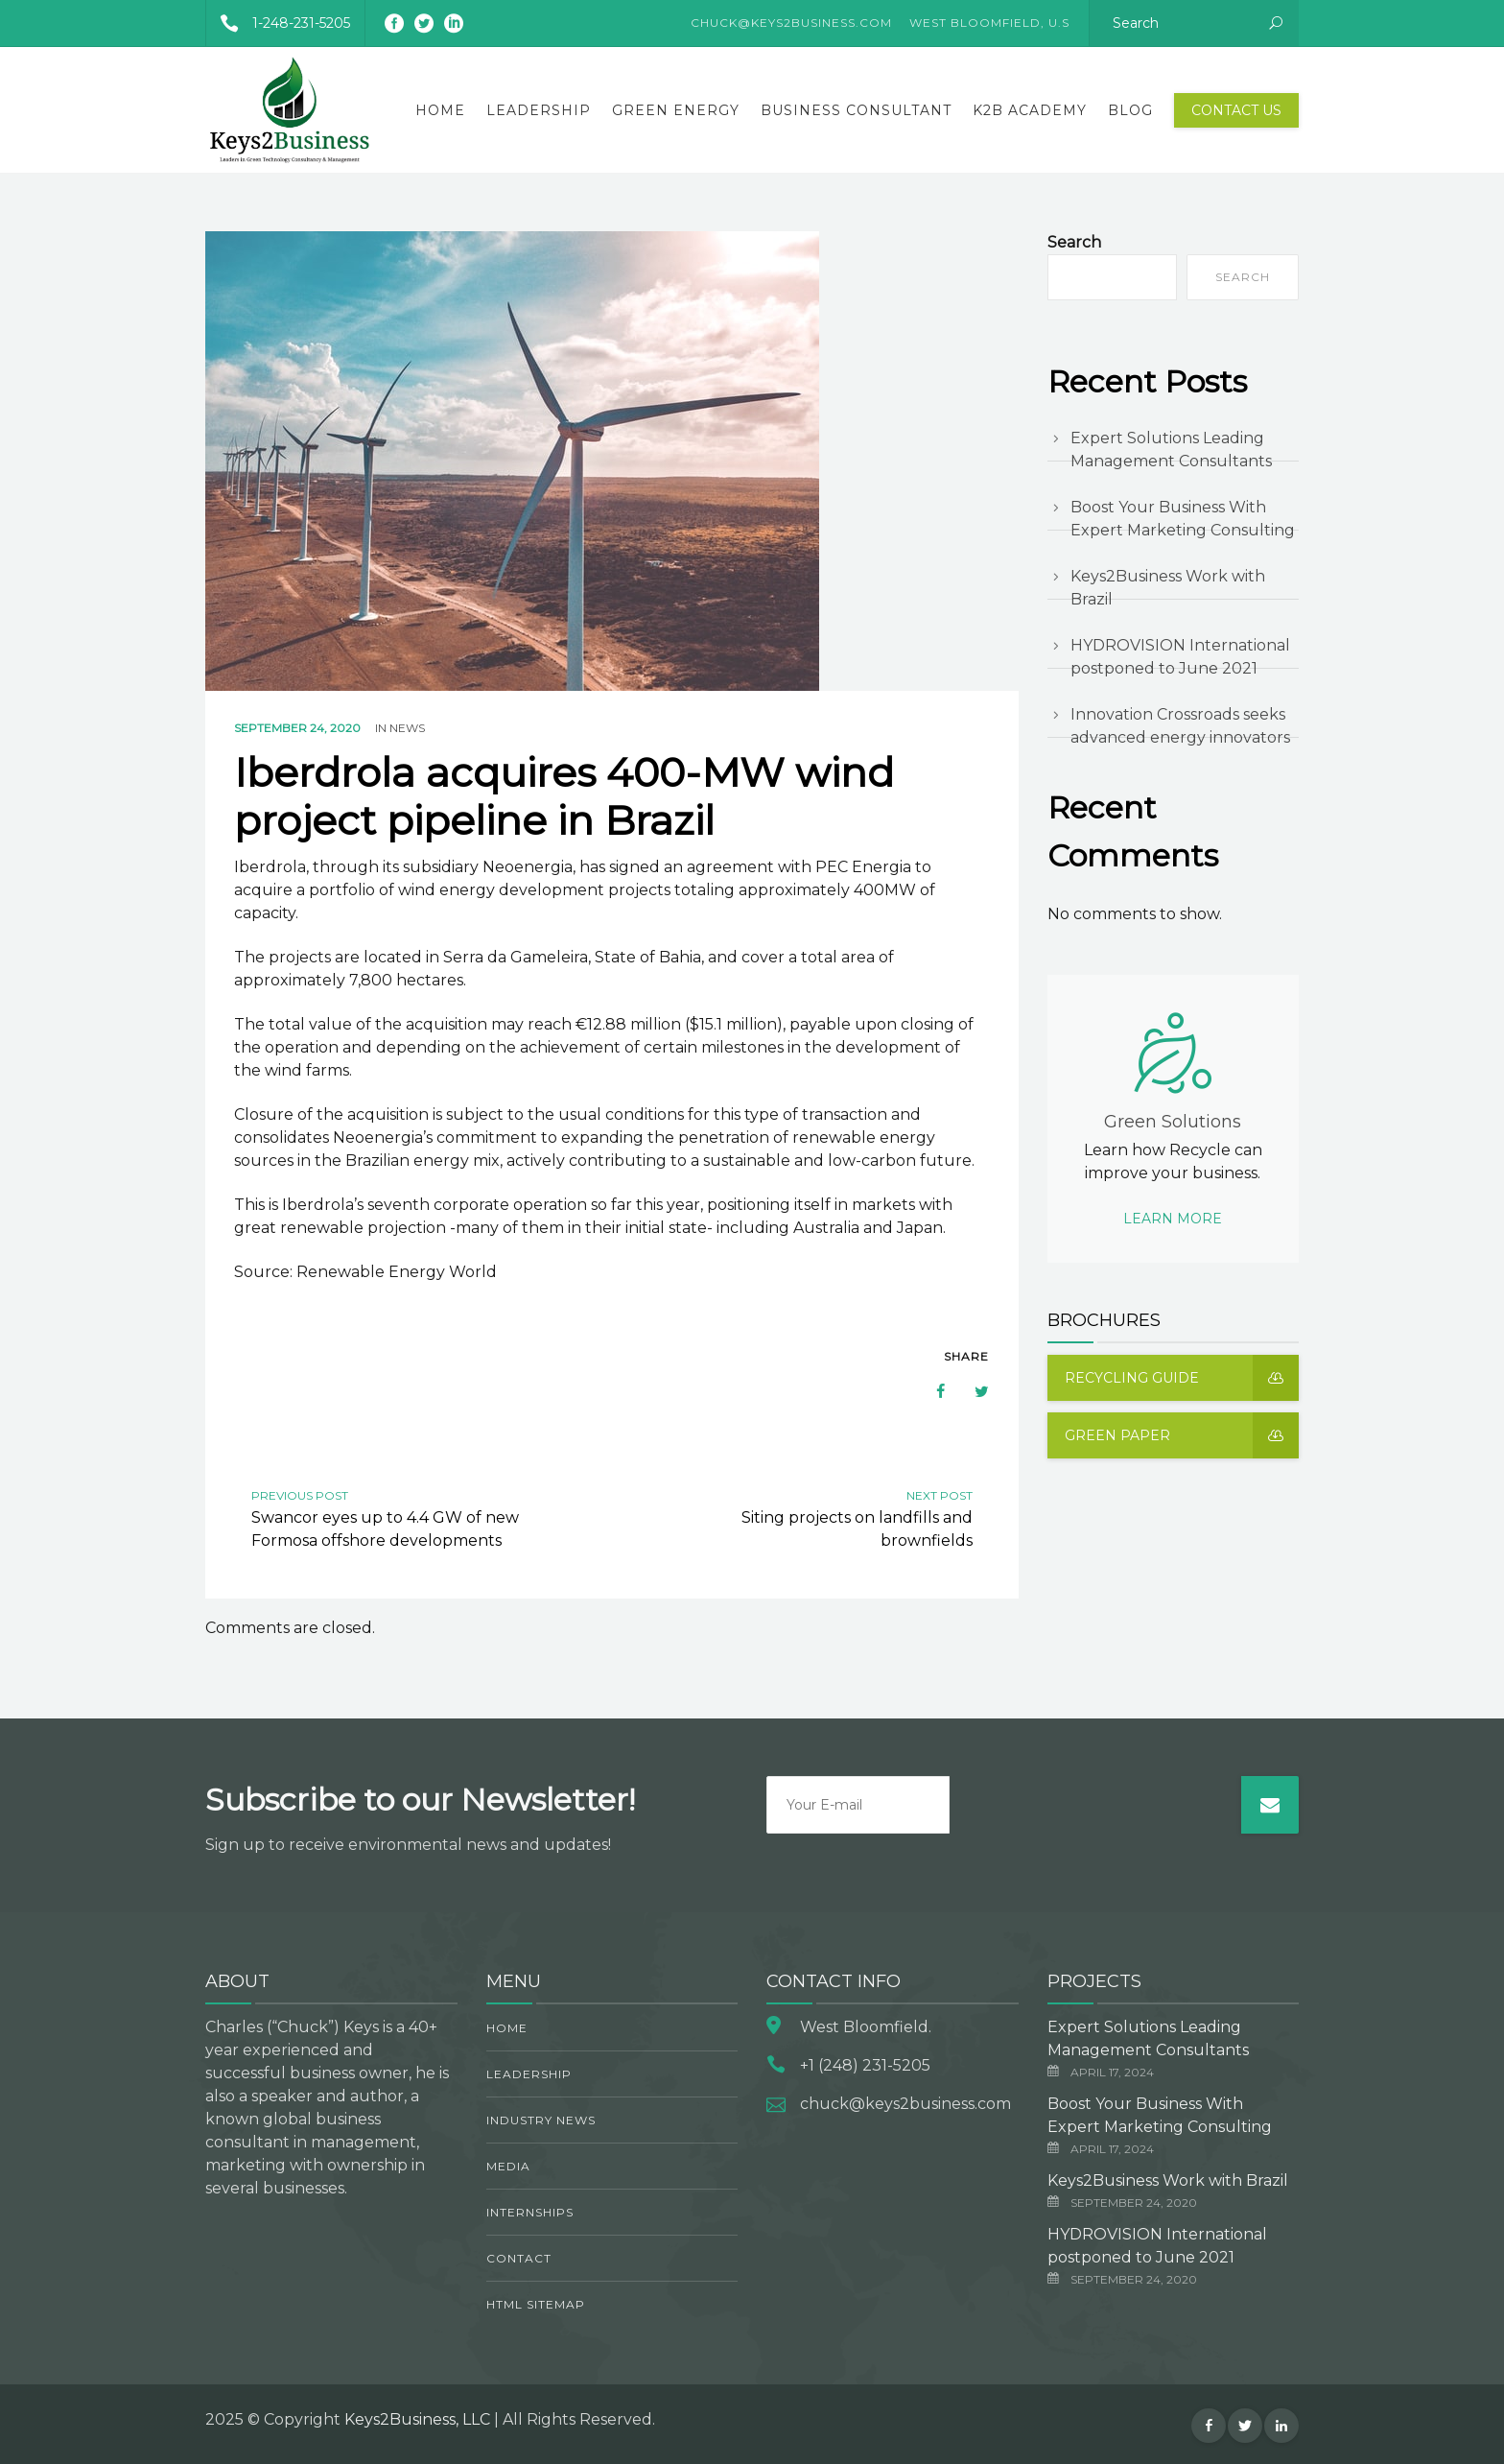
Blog (1130, 110)
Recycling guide (1182, 1378)
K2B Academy (1030, 110)
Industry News (541, 2120)
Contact (519, 2258)
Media (508, 2166)
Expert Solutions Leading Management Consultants (1171, 449)
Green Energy (676, 110)
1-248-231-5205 (278, 23)
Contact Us (1236, 110)
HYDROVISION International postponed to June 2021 (1180, 656)
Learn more (1172, 1218)
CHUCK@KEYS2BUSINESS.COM (791, 22)
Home (440, 110)
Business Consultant (856, 110)
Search (1074, 242)
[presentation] (1095, 1813)
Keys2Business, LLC (417, 2419)
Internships (530, 2212)
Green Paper (1182, 1435)
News (407, 728)
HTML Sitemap (535, 2304)
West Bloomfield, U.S (989, 22)
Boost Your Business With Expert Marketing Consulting (1182, 518)
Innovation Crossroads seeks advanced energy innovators (1180, 725)
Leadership (538, 110)
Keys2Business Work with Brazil (1167, 587)
